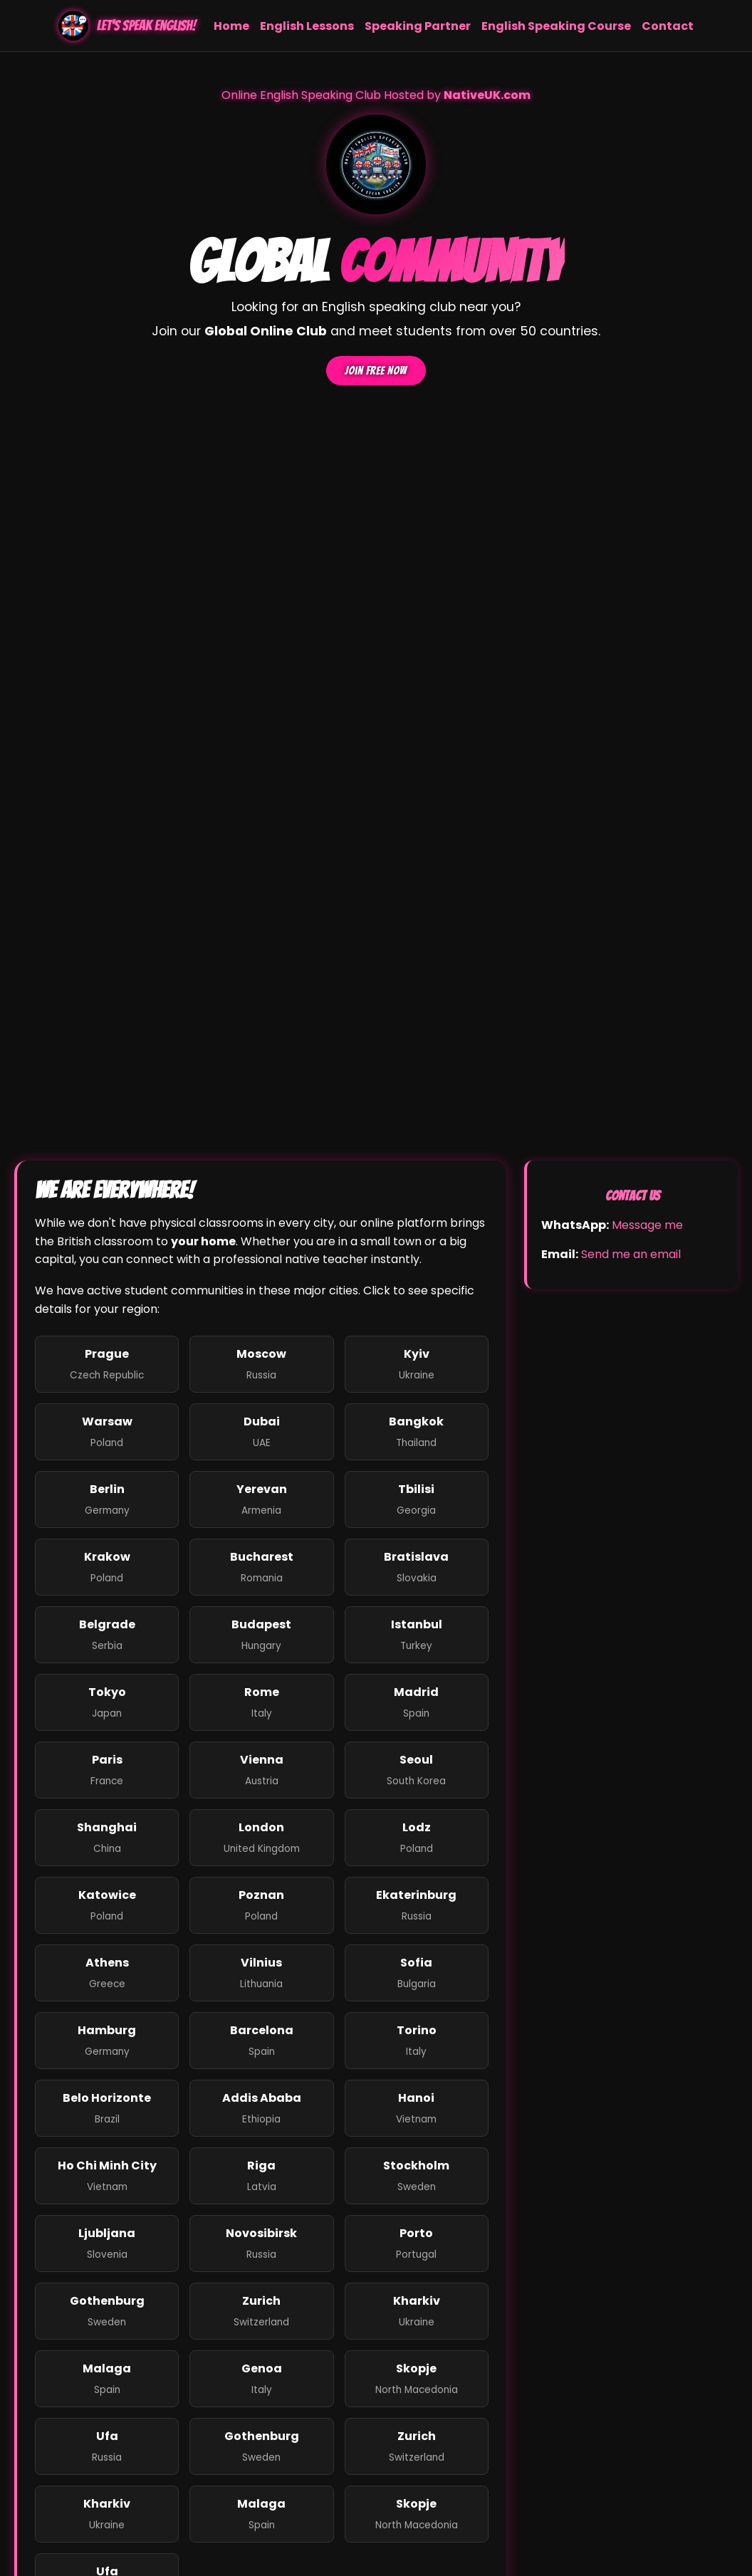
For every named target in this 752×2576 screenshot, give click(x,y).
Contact (668, 26)
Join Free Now (376, 371)
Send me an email (631, 1254)
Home (231, 26)
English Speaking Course (556, 26)
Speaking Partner (418, 26)
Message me (647, 1225)
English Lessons (307, 26)
